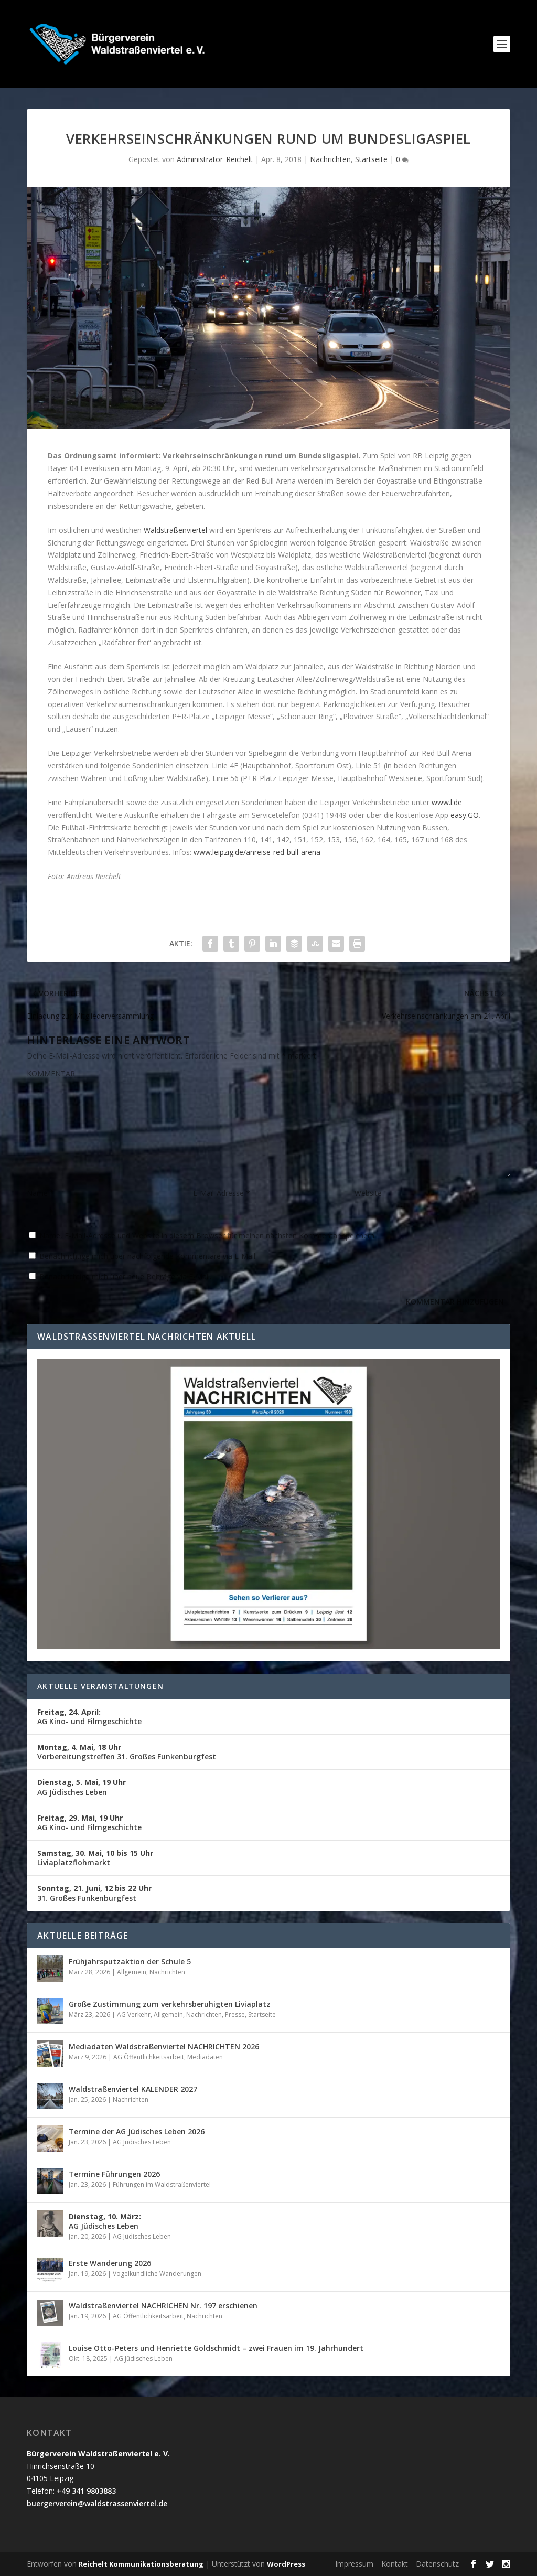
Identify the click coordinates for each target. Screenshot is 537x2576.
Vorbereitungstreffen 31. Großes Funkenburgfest (126, 1751)
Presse (235, 2014)
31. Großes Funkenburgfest (94, 1892)
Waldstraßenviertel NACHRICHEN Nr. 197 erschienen (163, 2306)
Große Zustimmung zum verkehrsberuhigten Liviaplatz (170, 2004)
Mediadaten (205, 2057)
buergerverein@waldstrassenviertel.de (97, 2503)
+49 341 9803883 (86, 2491)
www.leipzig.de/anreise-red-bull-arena (257, 852)
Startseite (371, 159)
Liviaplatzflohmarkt (95, 1857)
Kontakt (394, 2564)
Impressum (354, 2564)
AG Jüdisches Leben (81, 1787)
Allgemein (131, 1972)
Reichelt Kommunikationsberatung (141, 2564)
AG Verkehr (134, 2014)
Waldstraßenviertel (175, 530)
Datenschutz (437, 2564)
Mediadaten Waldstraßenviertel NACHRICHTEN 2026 (164, 2046)
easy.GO (464, 815)
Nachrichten (330, 159)
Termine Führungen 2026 (114, 2174)
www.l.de (447, 802)
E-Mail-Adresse (221, 1193)
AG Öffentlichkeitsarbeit (148, 2057)
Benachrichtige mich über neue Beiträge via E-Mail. (125, 1276)
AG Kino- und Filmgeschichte (89, 1716)
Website (368, 1193)
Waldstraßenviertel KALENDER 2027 (133, 2089)
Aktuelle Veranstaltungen (100, 1686)
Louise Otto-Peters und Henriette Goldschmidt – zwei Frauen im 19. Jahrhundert (216, 2348)
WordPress (286, 2564)
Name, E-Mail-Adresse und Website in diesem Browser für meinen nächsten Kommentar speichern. (207, 1236)
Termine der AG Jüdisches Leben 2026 (137, 2131)
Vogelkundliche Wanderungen (157, 2273)
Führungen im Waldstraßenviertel (162, 2184)
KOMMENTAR (51, 1073)
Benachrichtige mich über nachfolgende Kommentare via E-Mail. (148, 1256)
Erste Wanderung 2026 (110, 2263)
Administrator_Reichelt (215, 159)
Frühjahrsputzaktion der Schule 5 (130, 1961)
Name (40, 1193)
